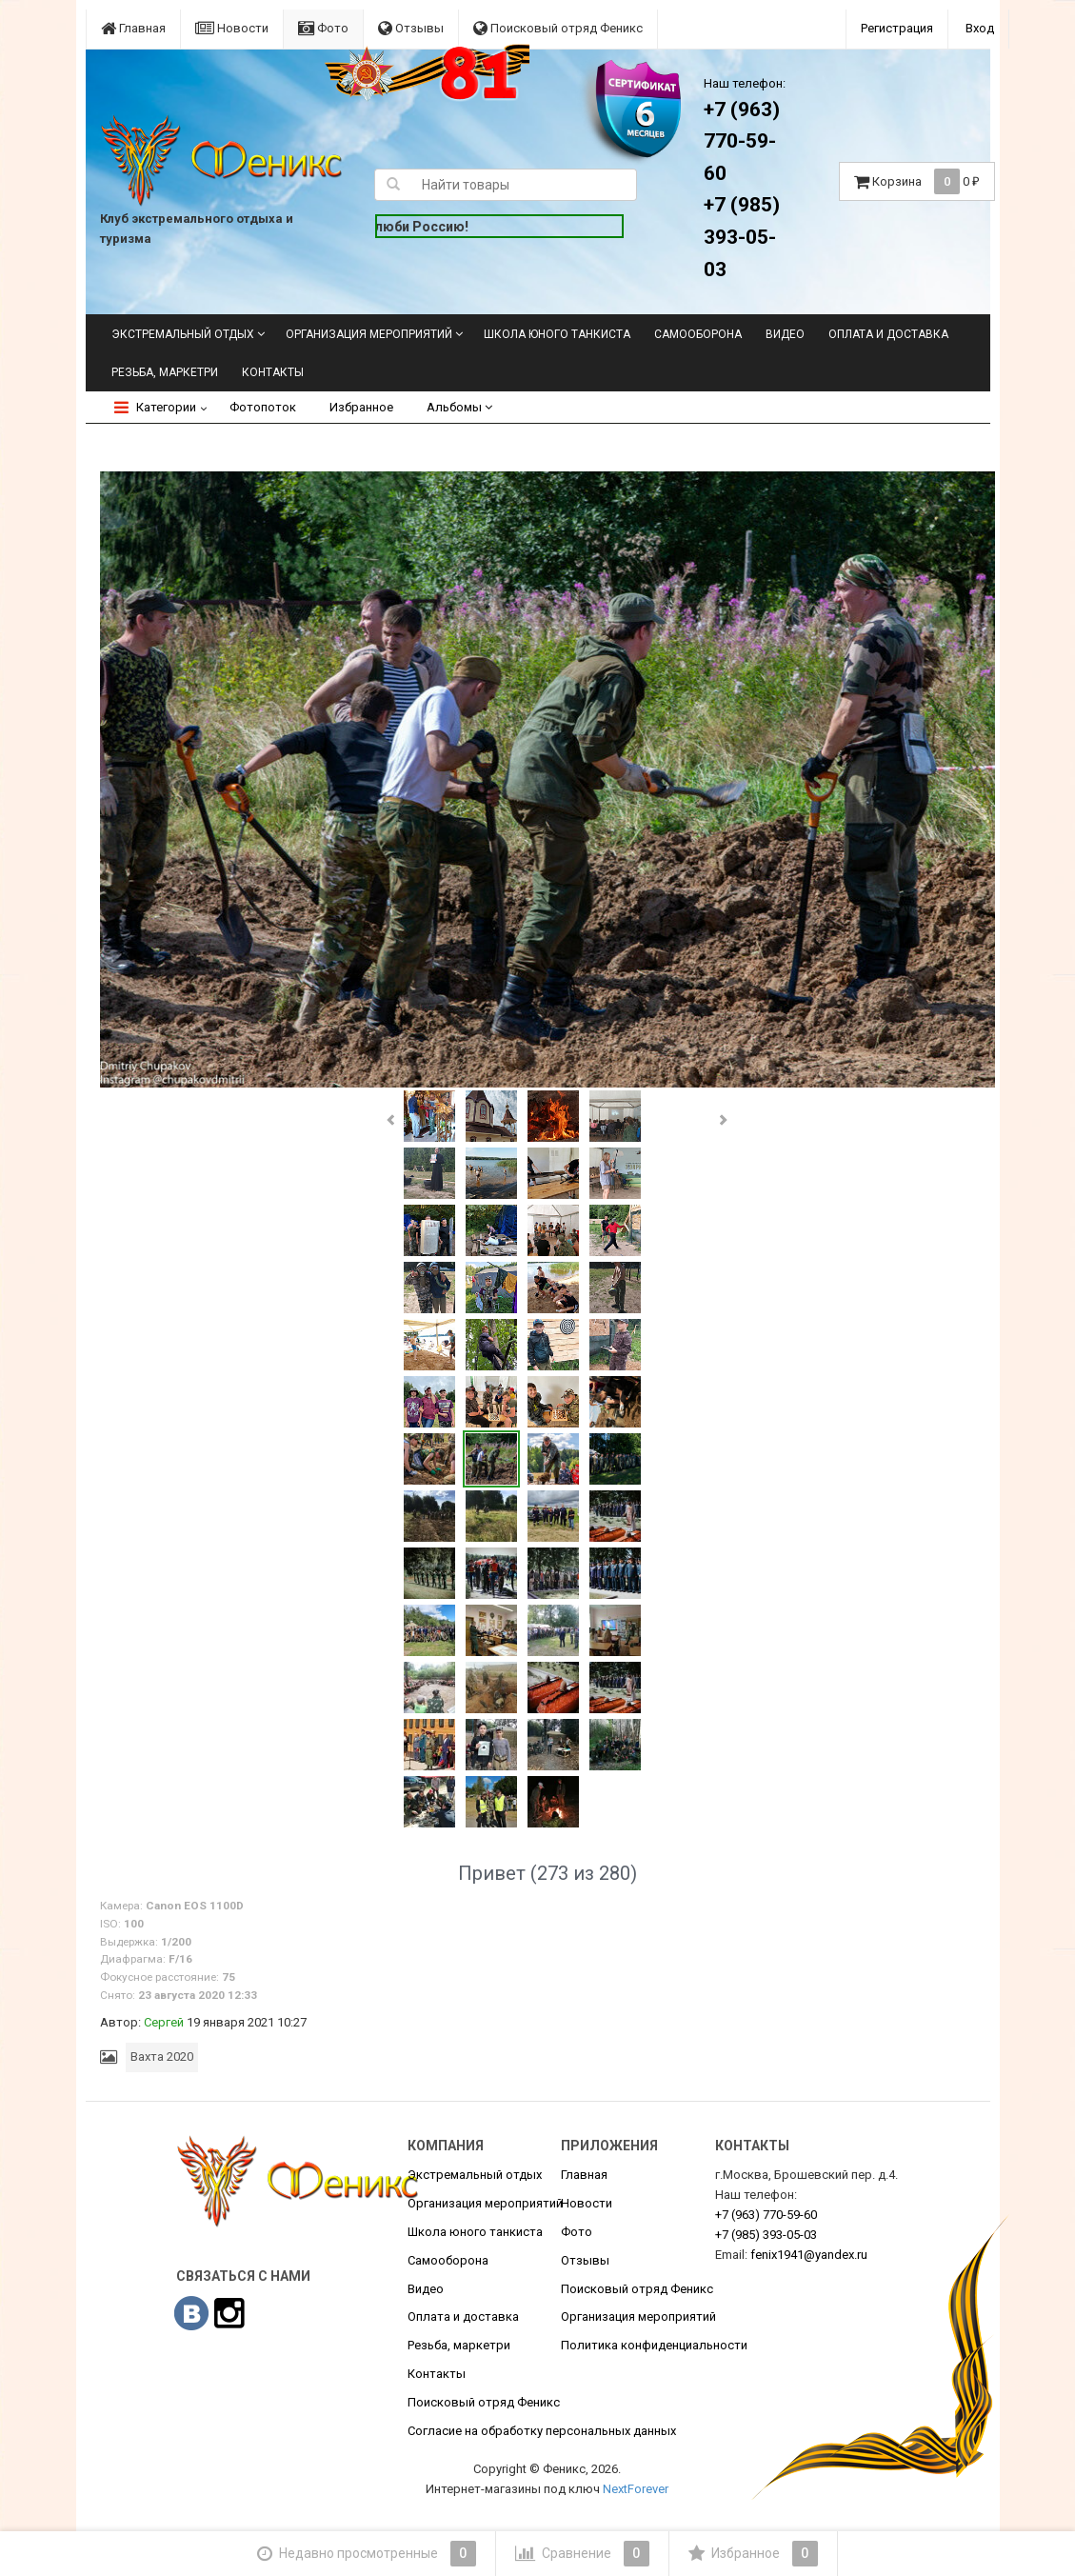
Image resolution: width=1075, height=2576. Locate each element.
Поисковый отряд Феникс (558, 28)
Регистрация (897, 28)
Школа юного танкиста (557, 334)
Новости (232, 28)
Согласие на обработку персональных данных (542, 2431)
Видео (785, 334)
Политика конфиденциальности (654, 2345)
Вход (980, 28)
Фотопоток (262, 407)
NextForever (635, 2489)
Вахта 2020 (161, 2056)
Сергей (164, 2022)
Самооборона (698, 334)
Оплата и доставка (888, 334)
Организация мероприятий (369, 334)
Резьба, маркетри (164, 372)
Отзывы (411, 28)
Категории (155, 407)
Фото (323, 28)
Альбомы (459, 407)
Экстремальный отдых (182, 334)
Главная (133, 28)
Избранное (361, 407)
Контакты (273, 372)
